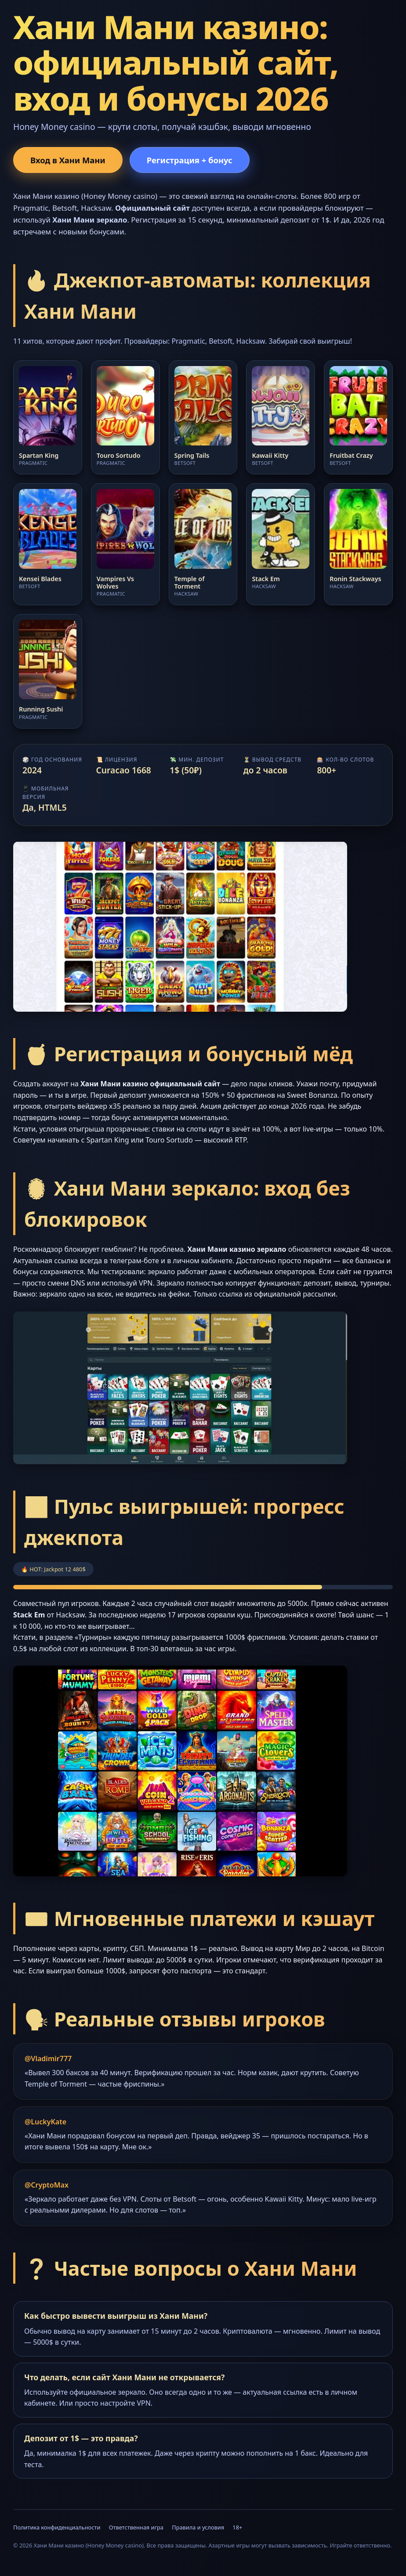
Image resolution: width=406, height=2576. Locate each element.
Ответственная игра (136, 2527)
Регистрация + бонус (189, 159)
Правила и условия (198, 2527)
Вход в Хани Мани (67, 159)
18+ (237, 2527)
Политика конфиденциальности (56, 2527)
